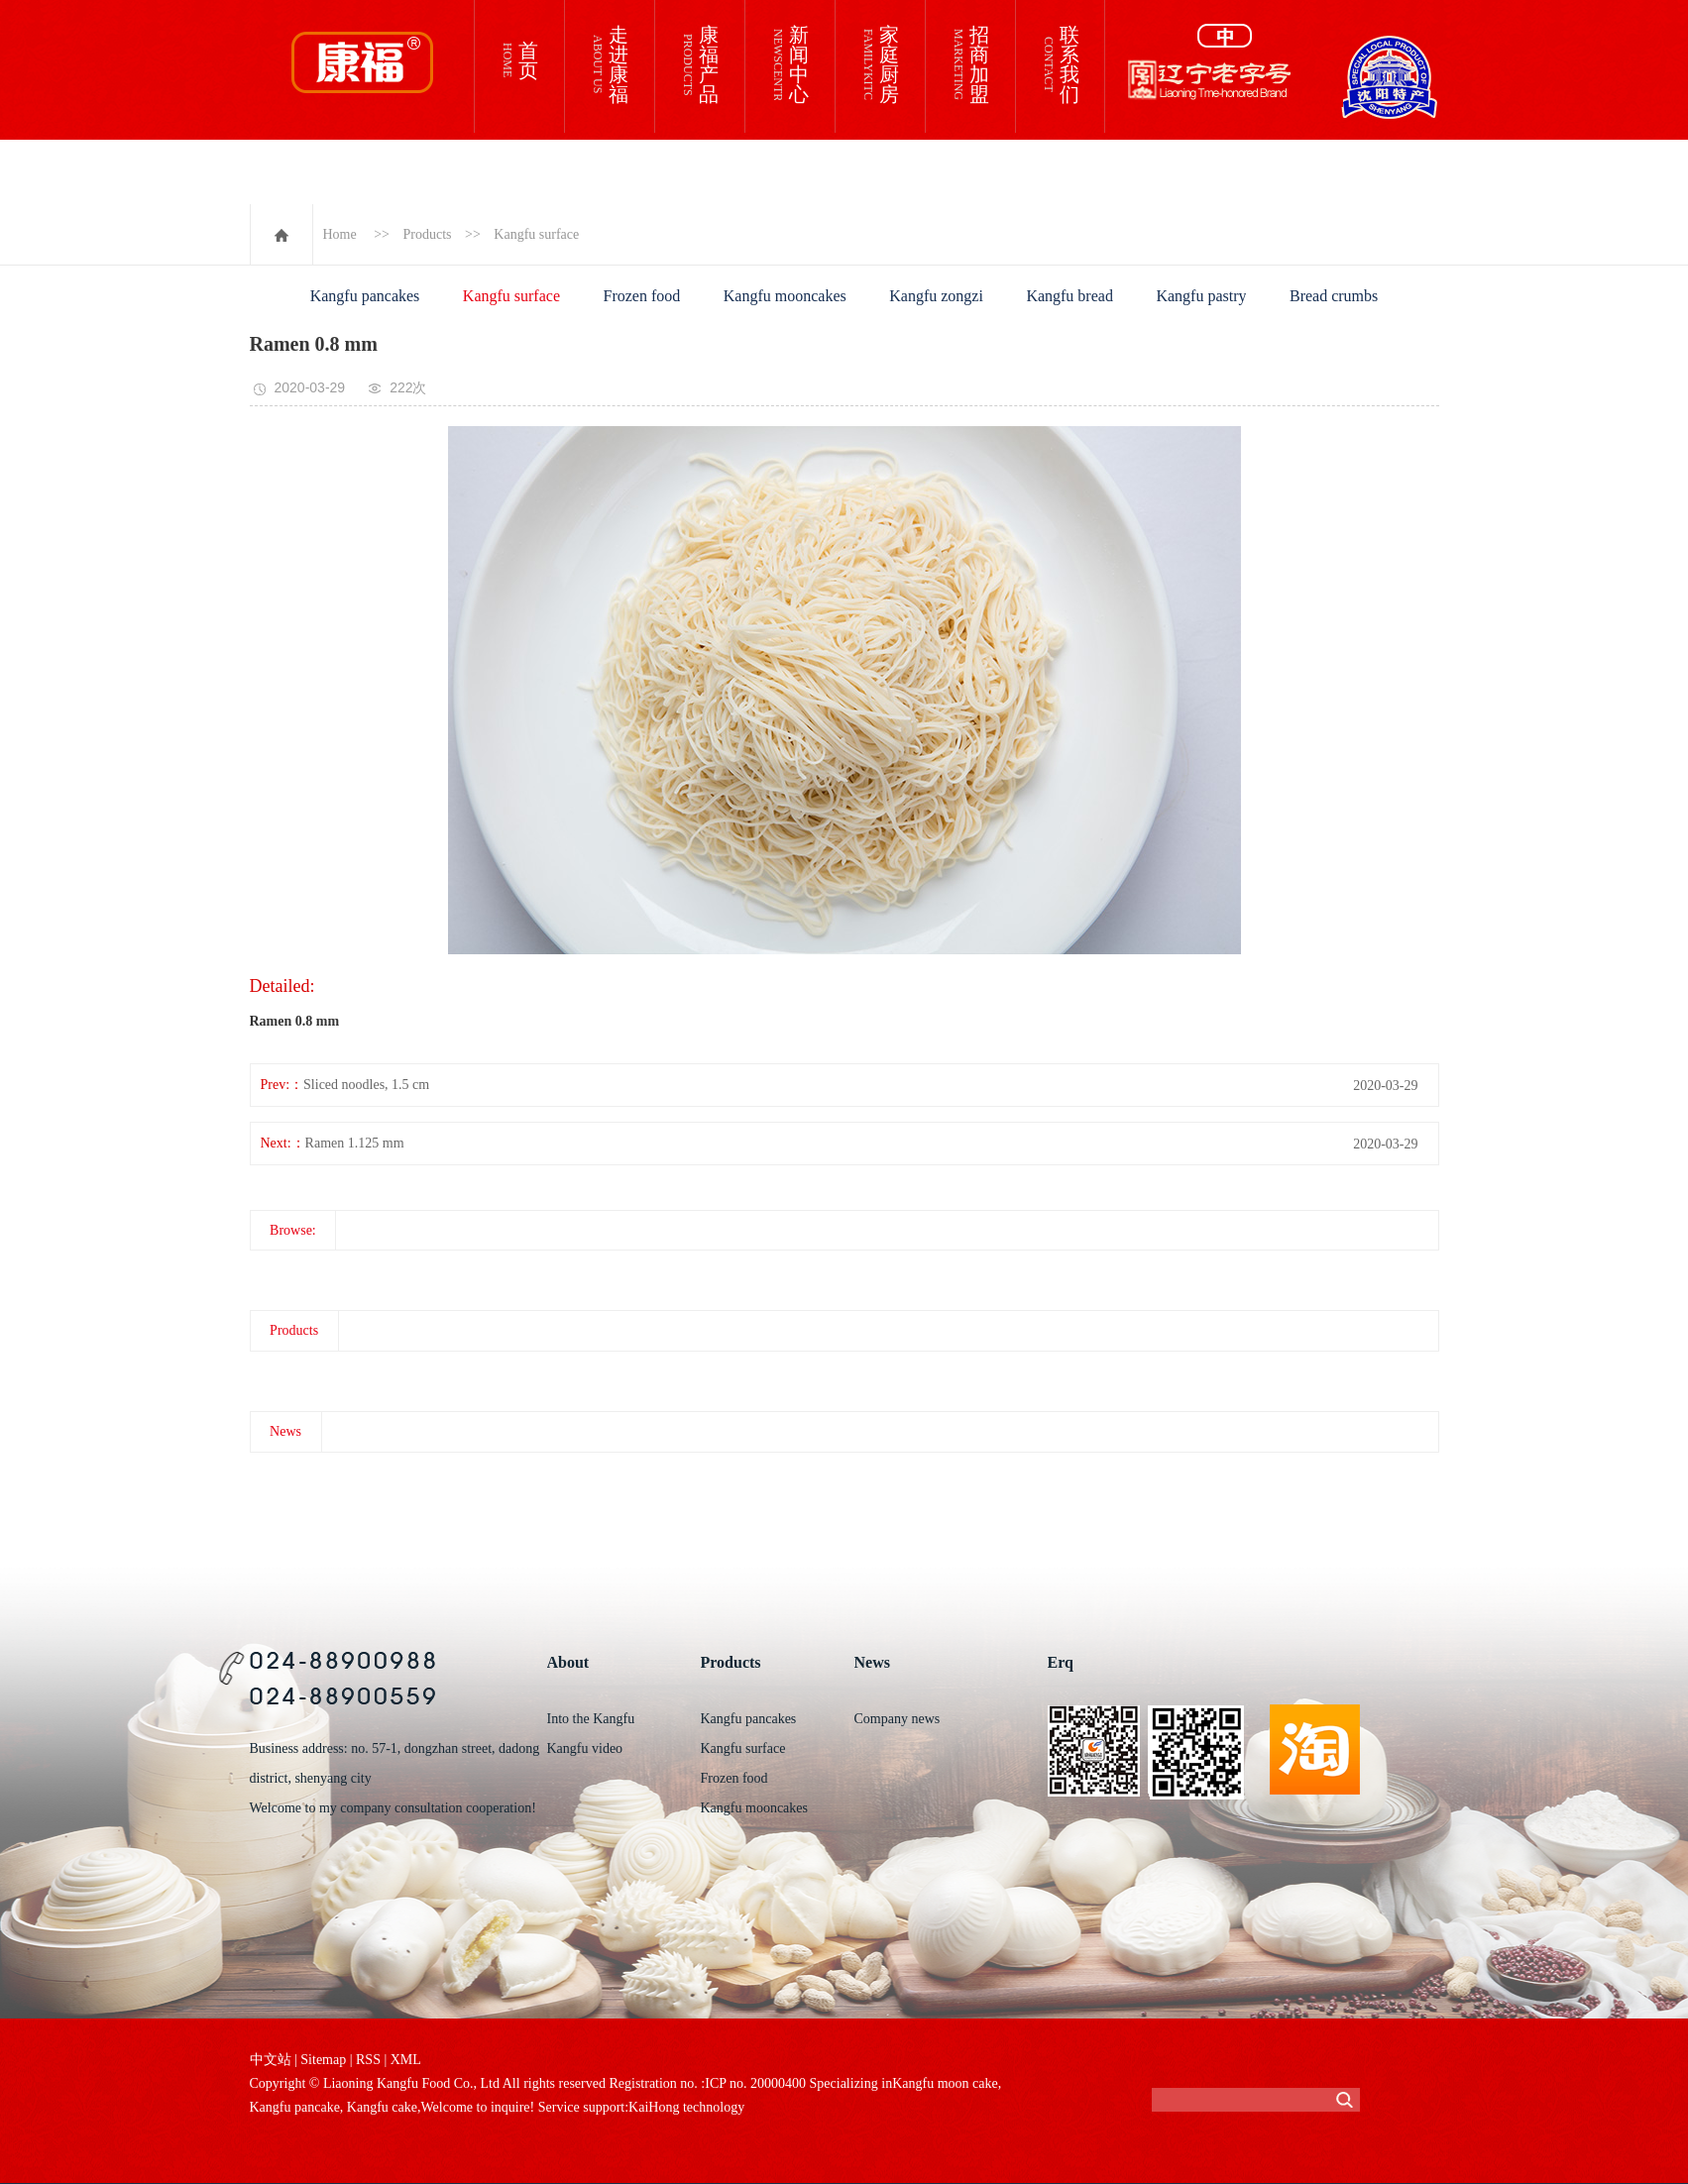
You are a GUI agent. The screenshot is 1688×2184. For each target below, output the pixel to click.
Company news (897, 1718)
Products (427, 234)
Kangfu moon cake (945, 2083)
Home (340, 234)
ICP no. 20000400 (755, 2083)
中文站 (270, 2059)
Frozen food (642, 295)
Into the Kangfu (591, 1718)
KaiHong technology (686, 2107)
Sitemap (323, 2059)
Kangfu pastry (1201, 295)
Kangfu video (585, 1748)
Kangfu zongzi (936, 295)
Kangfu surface (536, 234)
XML (406, 2059)
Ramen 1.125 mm (354, 1143)
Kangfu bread (1069, 295)
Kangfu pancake (295, 2107)
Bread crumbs (1334, 295)
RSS (368, 2059)
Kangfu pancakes (365, 295)
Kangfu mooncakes (785, 295)
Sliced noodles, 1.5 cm (366, 1084)
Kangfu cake (380, 2107)
